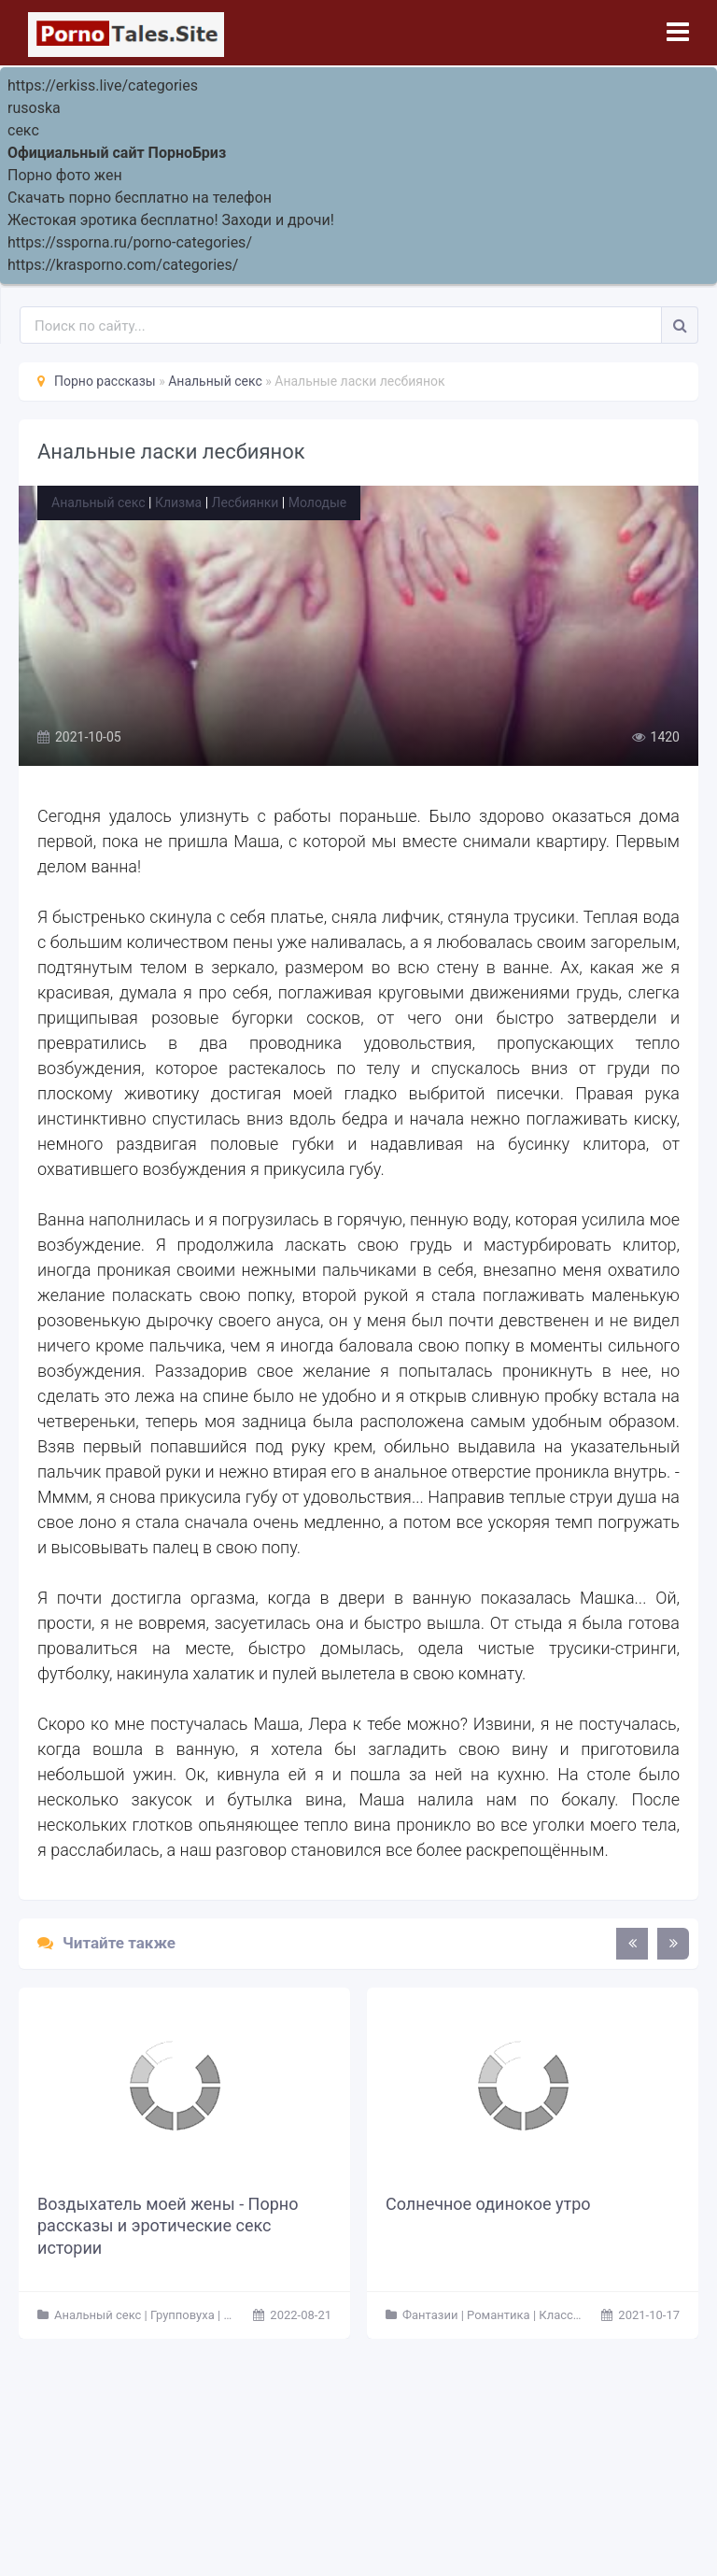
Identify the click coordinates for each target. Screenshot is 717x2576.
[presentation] (632, 1944)
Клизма (178, 502)
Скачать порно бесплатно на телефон (139, 197)
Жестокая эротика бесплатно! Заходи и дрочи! (170, 220)
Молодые (317, 502)
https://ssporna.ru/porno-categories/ (129, 242)
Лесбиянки (245, 502)
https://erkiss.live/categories (102, 85)
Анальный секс (98, 502)
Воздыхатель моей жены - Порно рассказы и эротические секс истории (167, 2226)
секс (23, 130)
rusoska (34, 108)
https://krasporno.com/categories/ (122, 265)
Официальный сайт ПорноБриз (116, 153)
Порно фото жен (64, 175)
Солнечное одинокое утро (488, 2204)
